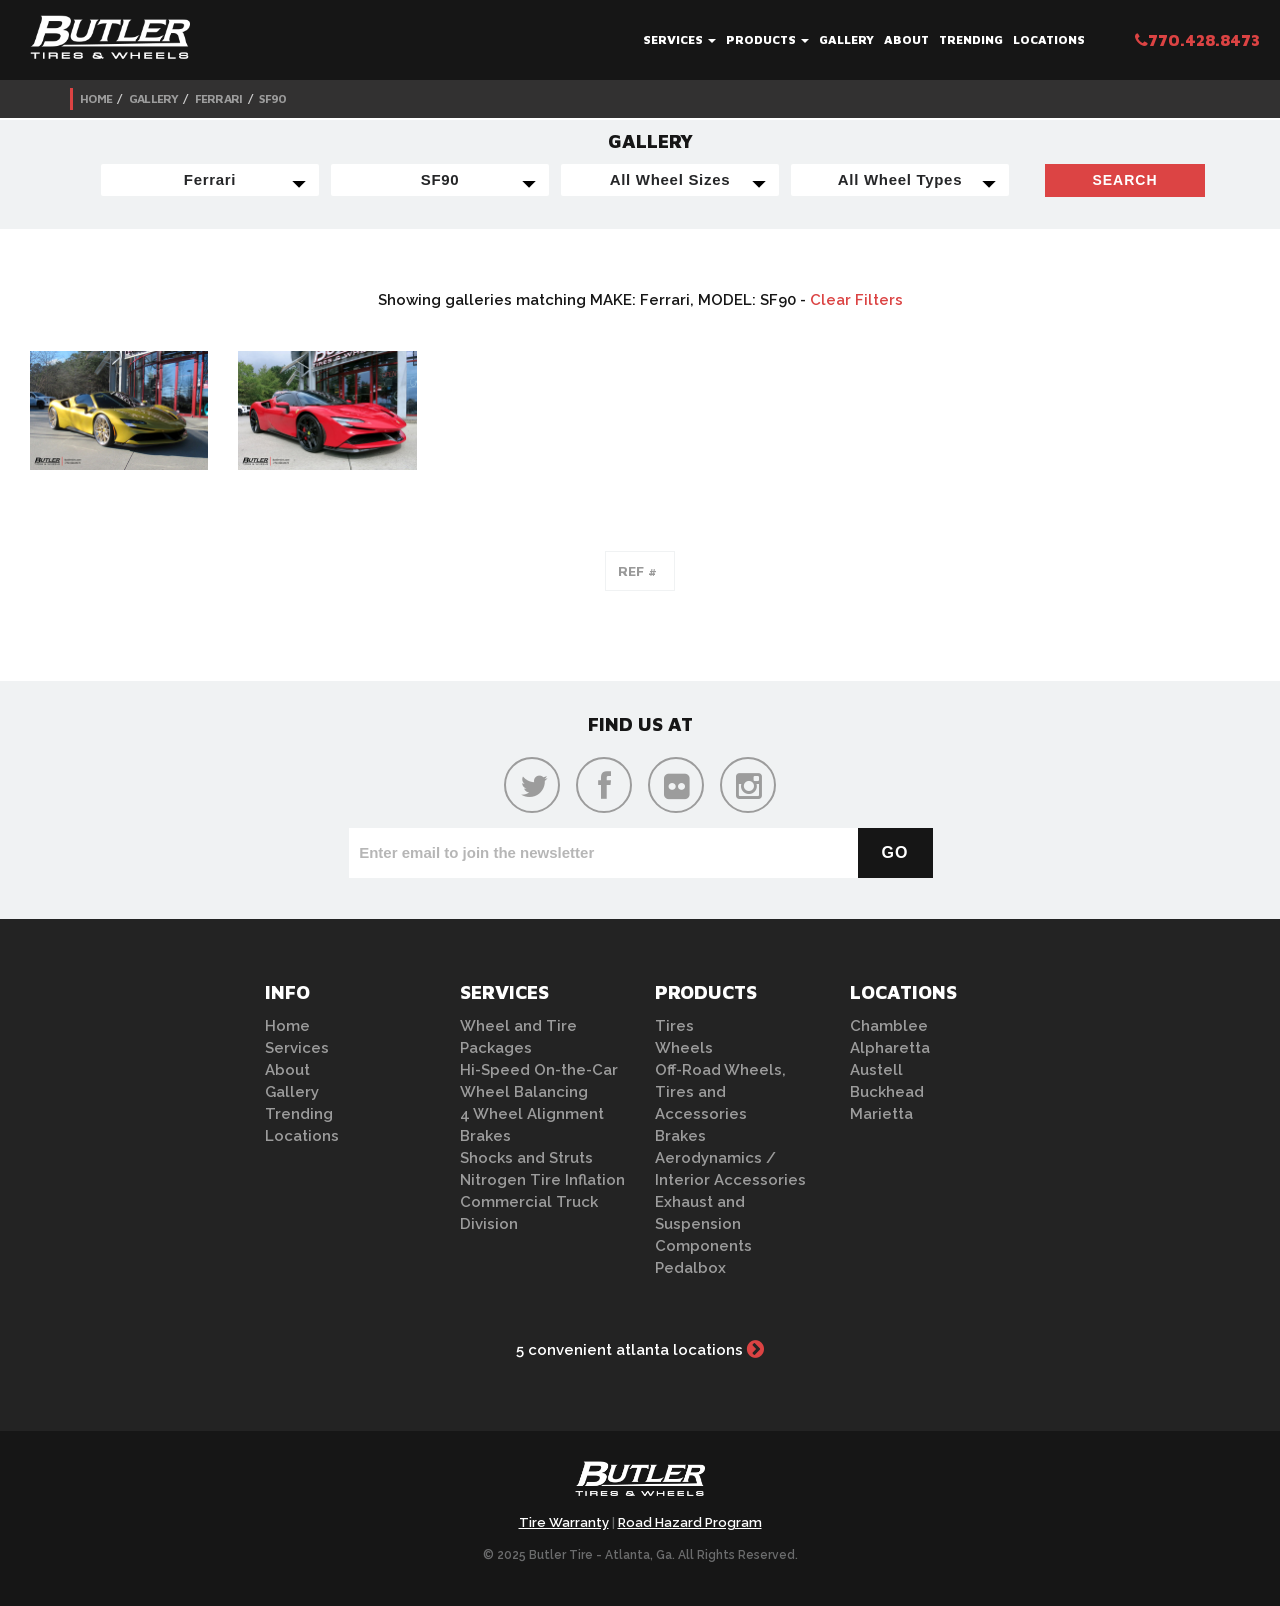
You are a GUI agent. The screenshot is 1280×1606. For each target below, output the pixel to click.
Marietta (881, 1114)
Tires (674, 1026)
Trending (971, 39)
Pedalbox (690, 1268)
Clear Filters (856, 300)
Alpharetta (890, 1048)
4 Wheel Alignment (532, 1114)
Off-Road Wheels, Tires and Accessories (720, 1092)
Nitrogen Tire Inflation (542, 1180)
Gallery (846, 39)
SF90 (272, 98)
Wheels (684, 1048)
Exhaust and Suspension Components (703, 1224)
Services (679, 39)
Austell (876, 1070)
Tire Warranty (564, 1522)
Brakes (485, 1136)
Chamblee (889, 1026)
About (906, 39)
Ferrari (219, 98)
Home (96, 98)
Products (767, 39)
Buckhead (887, 1092)
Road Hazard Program (690, 1522)
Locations (1049, 39)
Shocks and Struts (526, 1158)
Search (1124, 180)
